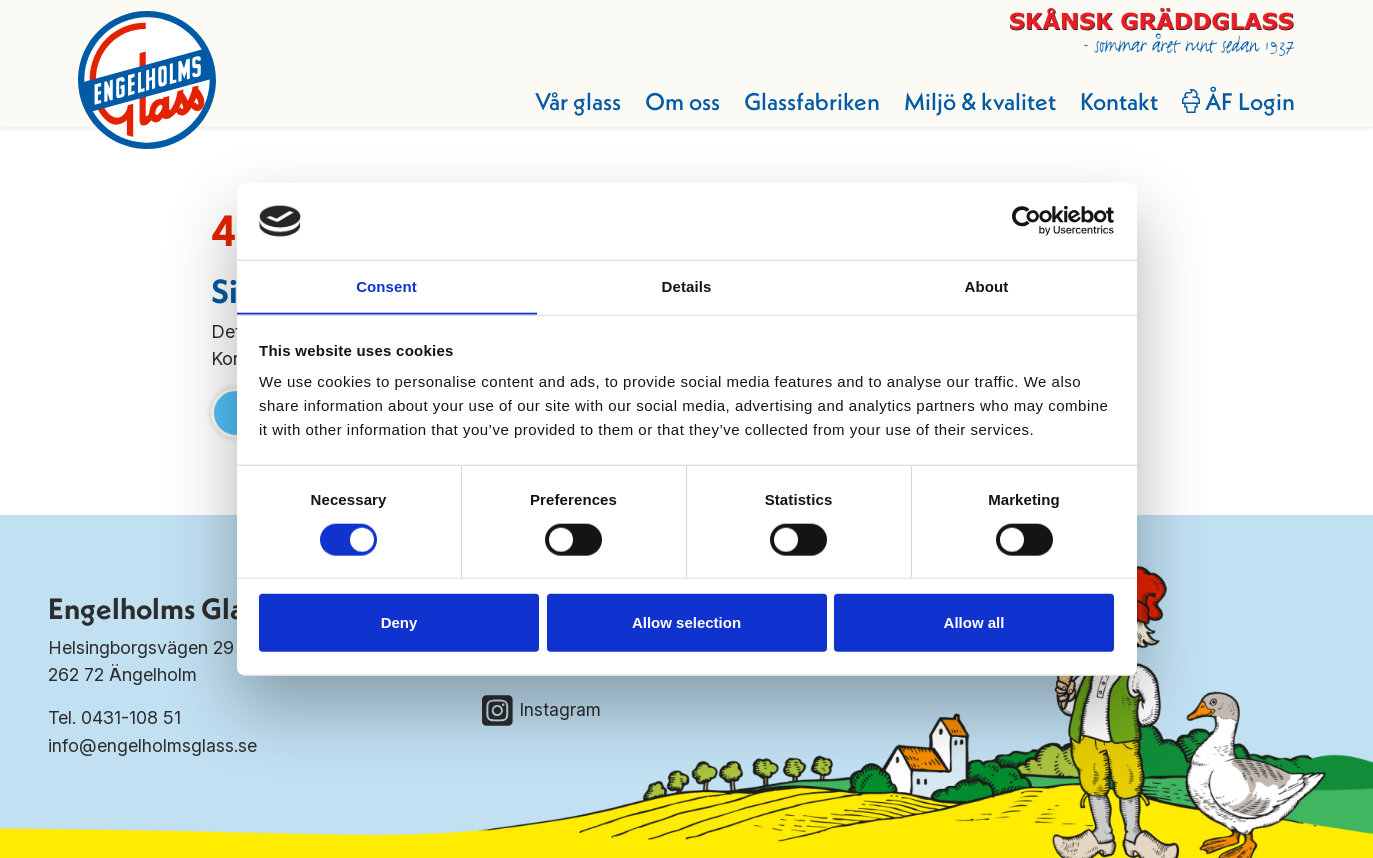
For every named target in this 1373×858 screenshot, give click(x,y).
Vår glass (576, 102)
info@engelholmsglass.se (152, 744)
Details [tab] (687, 285)
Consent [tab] (386, 285)
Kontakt (1117, 102)
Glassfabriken (810, 102)
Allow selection (686, 622)
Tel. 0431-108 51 (114, 717)
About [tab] (987, 285)
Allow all (974, 622)
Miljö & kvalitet (978, 102)
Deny (399, 622)
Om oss (680, 102)
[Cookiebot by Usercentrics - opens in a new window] (1026, 221)
